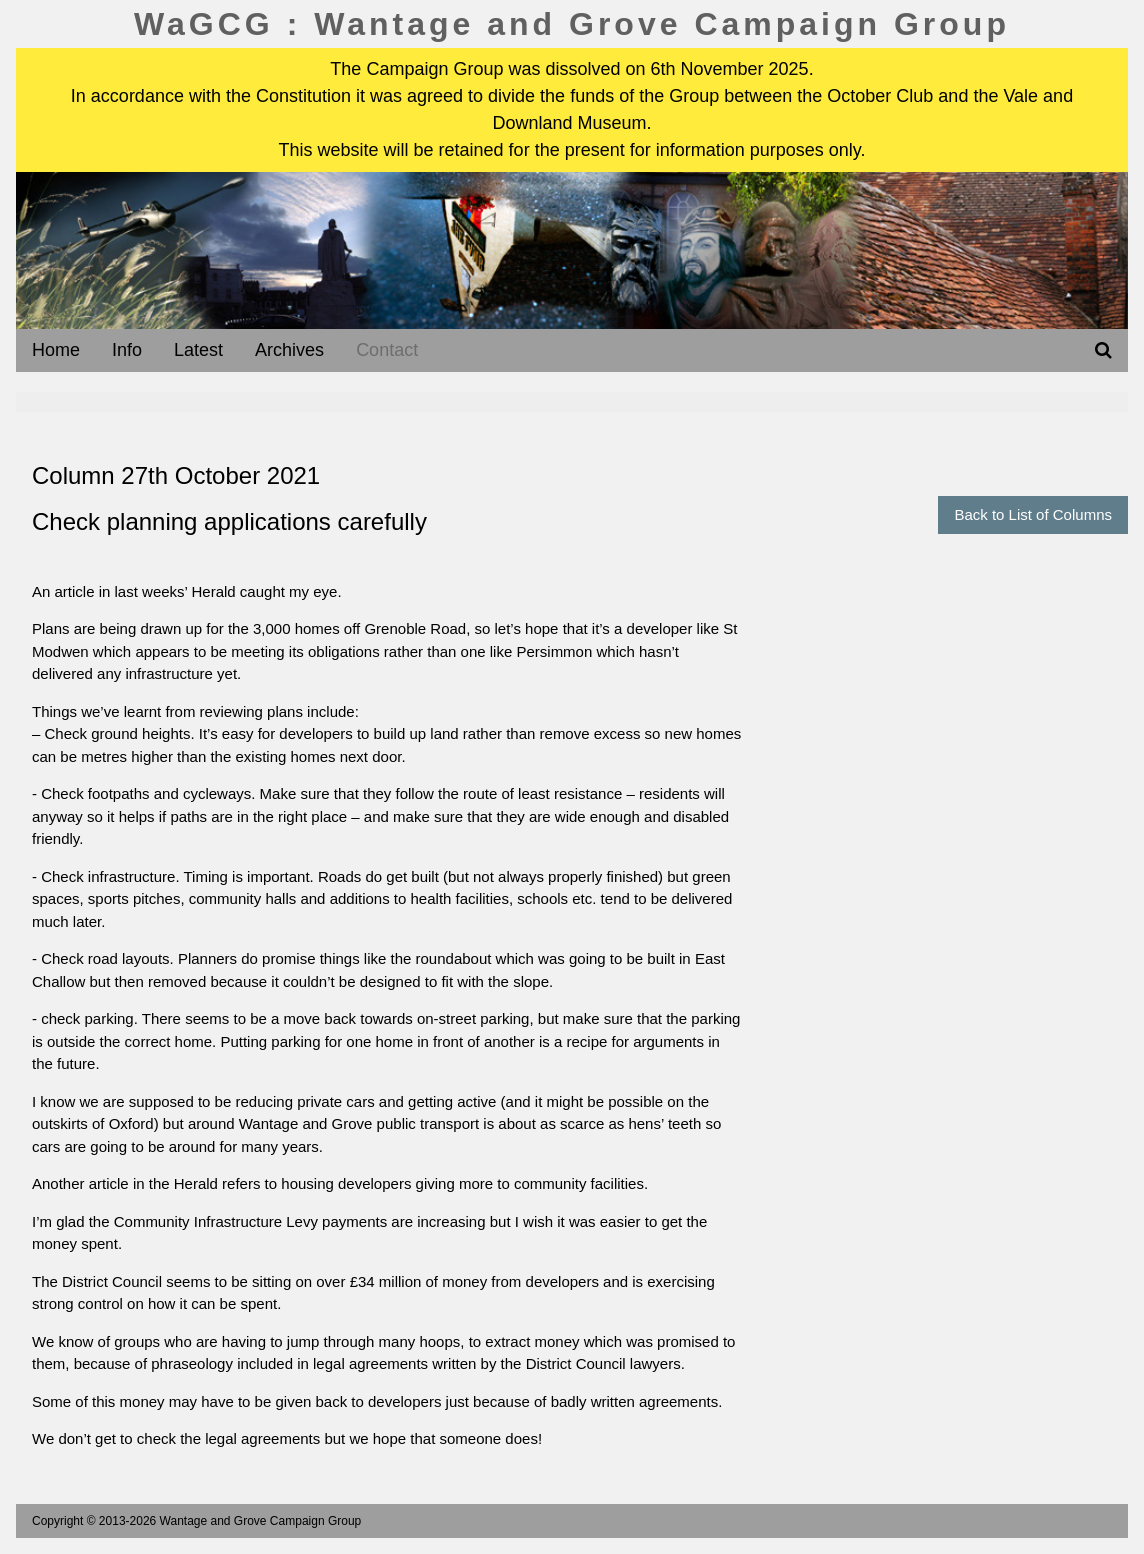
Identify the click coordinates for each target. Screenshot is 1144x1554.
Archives (289, 350)
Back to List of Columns (1033, 514)
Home (56, 350)
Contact (387, 350)
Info (127, 350)
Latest (198, 350)
